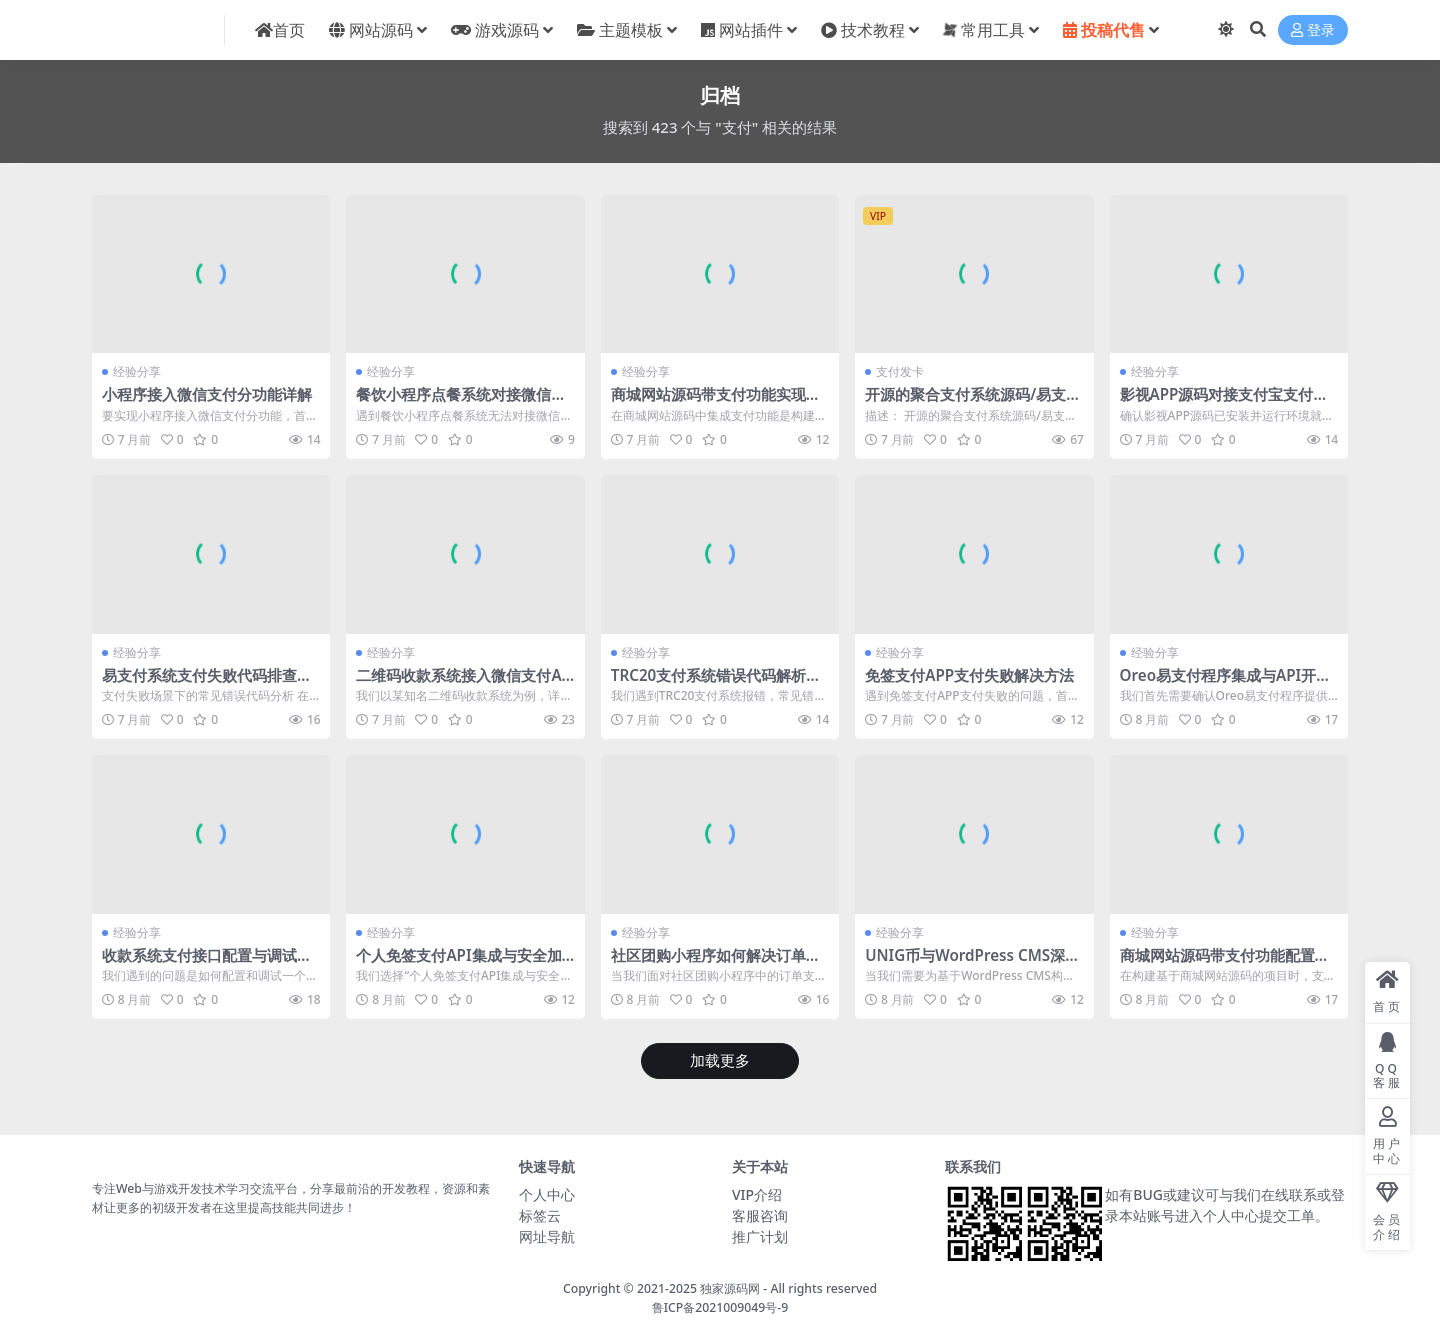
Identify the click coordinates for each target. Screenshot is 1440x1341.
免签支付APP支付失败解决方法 (969, 675)
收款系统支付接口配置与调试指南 (207, 964)
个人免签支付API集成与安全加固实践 (458, 964)
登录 (1313, 30)
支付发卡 (900, 371)
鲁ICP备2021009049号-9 (720, 1307)
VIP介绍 (757, 1194)
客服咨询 (760, 1215)
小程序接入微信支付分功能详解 (207, 394)
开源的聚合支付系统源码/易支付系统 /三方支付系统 (973, 403)
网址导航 (547, 1236)
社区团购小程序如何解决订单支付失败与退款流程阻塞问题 (716, 964)
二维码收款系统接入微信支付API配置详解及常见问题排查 (463, 684)
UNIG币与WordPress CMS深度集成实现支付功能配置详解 (972, 964)
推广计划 (760, 1236)
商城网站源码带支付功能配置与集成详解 (1225, 964)
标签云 (540, 1215)
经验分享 (137, 371)
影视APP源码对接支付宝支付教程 (1224, 403)
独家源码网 (730, 1288)
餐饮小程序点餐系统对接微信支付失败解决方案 (461, 403)
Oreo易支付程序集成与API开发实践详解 (1226, 684)
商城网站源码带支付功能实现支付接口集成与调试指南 (716, 403)
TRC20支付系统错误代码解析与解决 (716, 684)
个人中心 (547, 1194)
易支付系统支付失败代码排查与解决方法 (207, 684)
